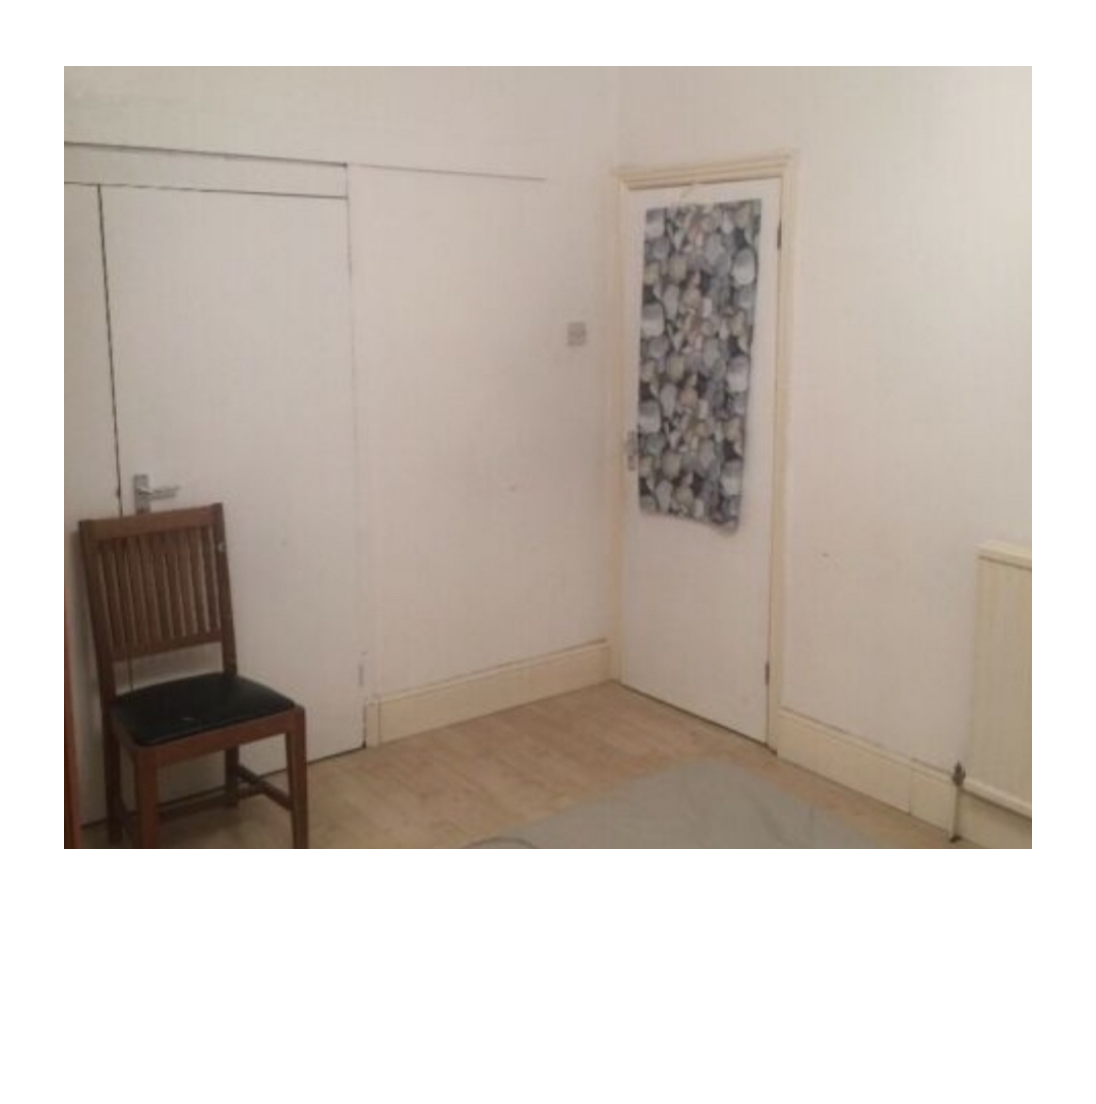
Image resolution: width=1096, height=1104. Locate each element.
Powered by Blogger (547, 1051)
